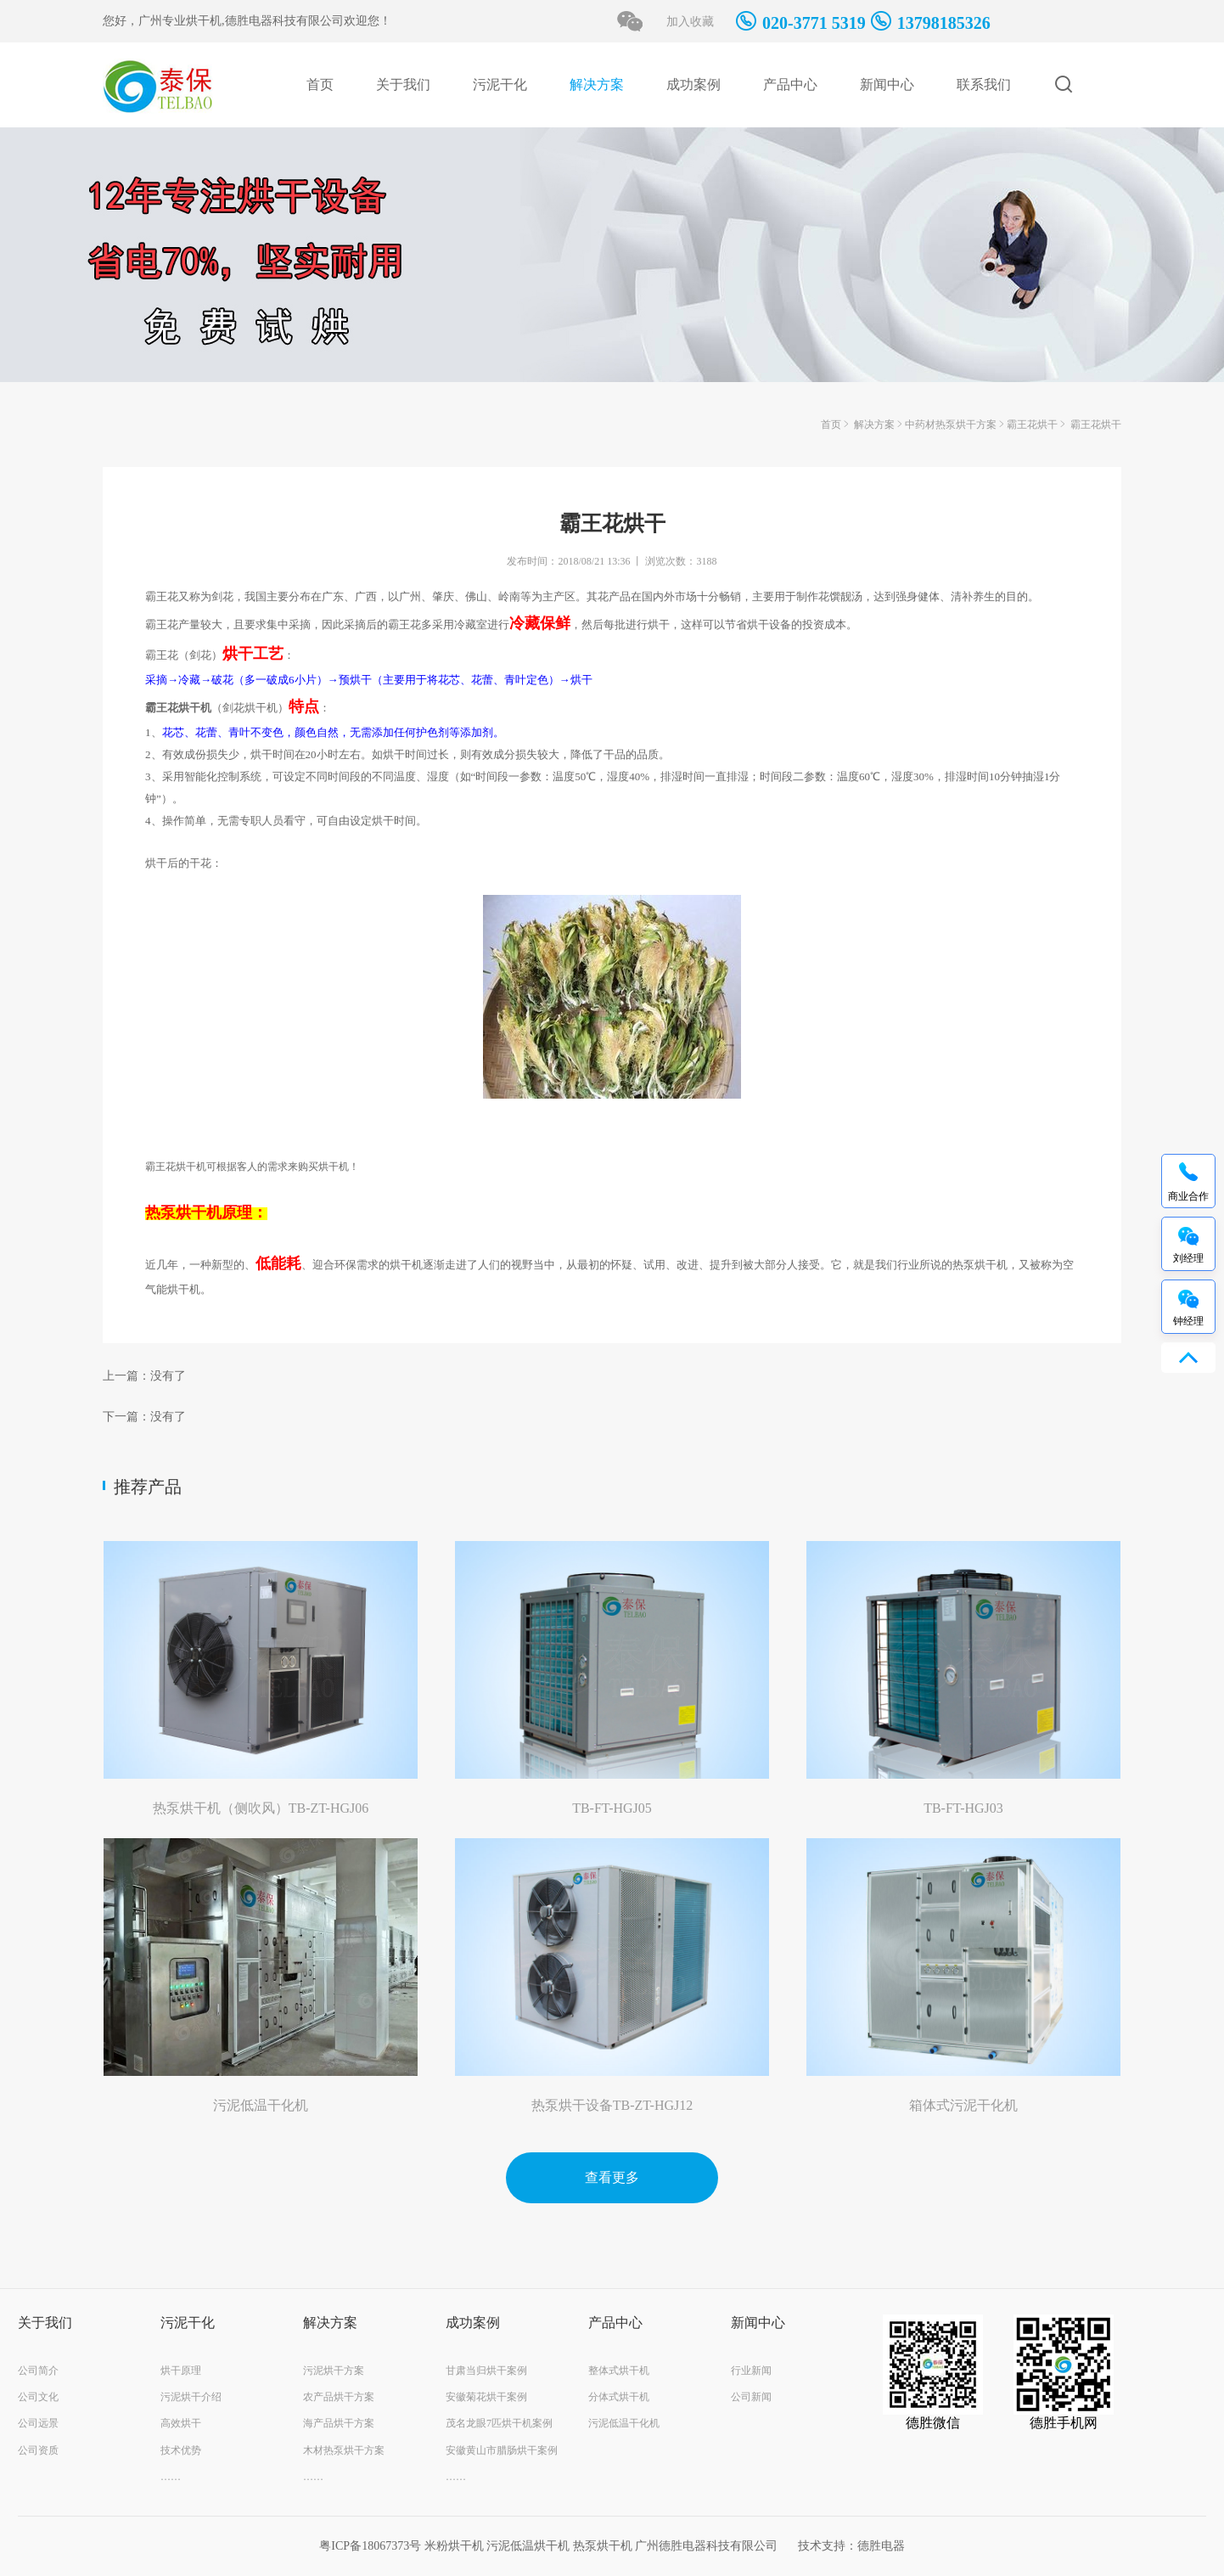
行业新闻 (751, 2370)
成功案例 (693, 84)
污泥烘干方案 (333, 2370)
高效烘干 (180, 2423)
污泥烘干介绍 (191, 2397)
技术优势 (180, 2450)
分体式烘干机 (618, 2397)
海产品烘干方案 (338, 2423)
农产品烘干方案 (338, 2397)
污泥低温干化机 (260, 2105)
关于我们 (403, 84)
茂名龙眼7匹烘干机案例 (499, 2423)
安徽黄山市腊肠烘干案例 (502, 2450)
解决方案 (597, 84)
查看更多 (612, 2177)
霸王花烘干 (1032, 424)
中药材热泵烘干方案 (951, 424)
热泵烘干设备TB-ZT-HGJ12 (612, 2105)
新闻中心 (887, 84)
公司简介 (38, 2370)
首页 (320, 84)
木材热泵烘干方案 (344, 2450)
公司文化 (38, 2397)
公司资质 (38, 2450)
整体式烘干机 (618, 2370)
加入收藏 (690, 21)
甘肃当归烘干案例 (486, 2370)
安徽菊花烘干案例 (486, 2397)
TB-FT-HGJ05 (612, 1808)
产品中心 (790, 84)
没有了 (168, 1376)
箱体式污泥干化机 (963, 2105)
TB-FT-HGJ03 (963, 1808)
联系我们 (984, 84)
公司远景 (38, 2423)
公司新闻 (751, 2397)
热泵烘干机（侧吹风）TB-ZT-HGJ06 (261, 1808)
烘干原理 (180, 2370)
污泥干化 (500, 84)
